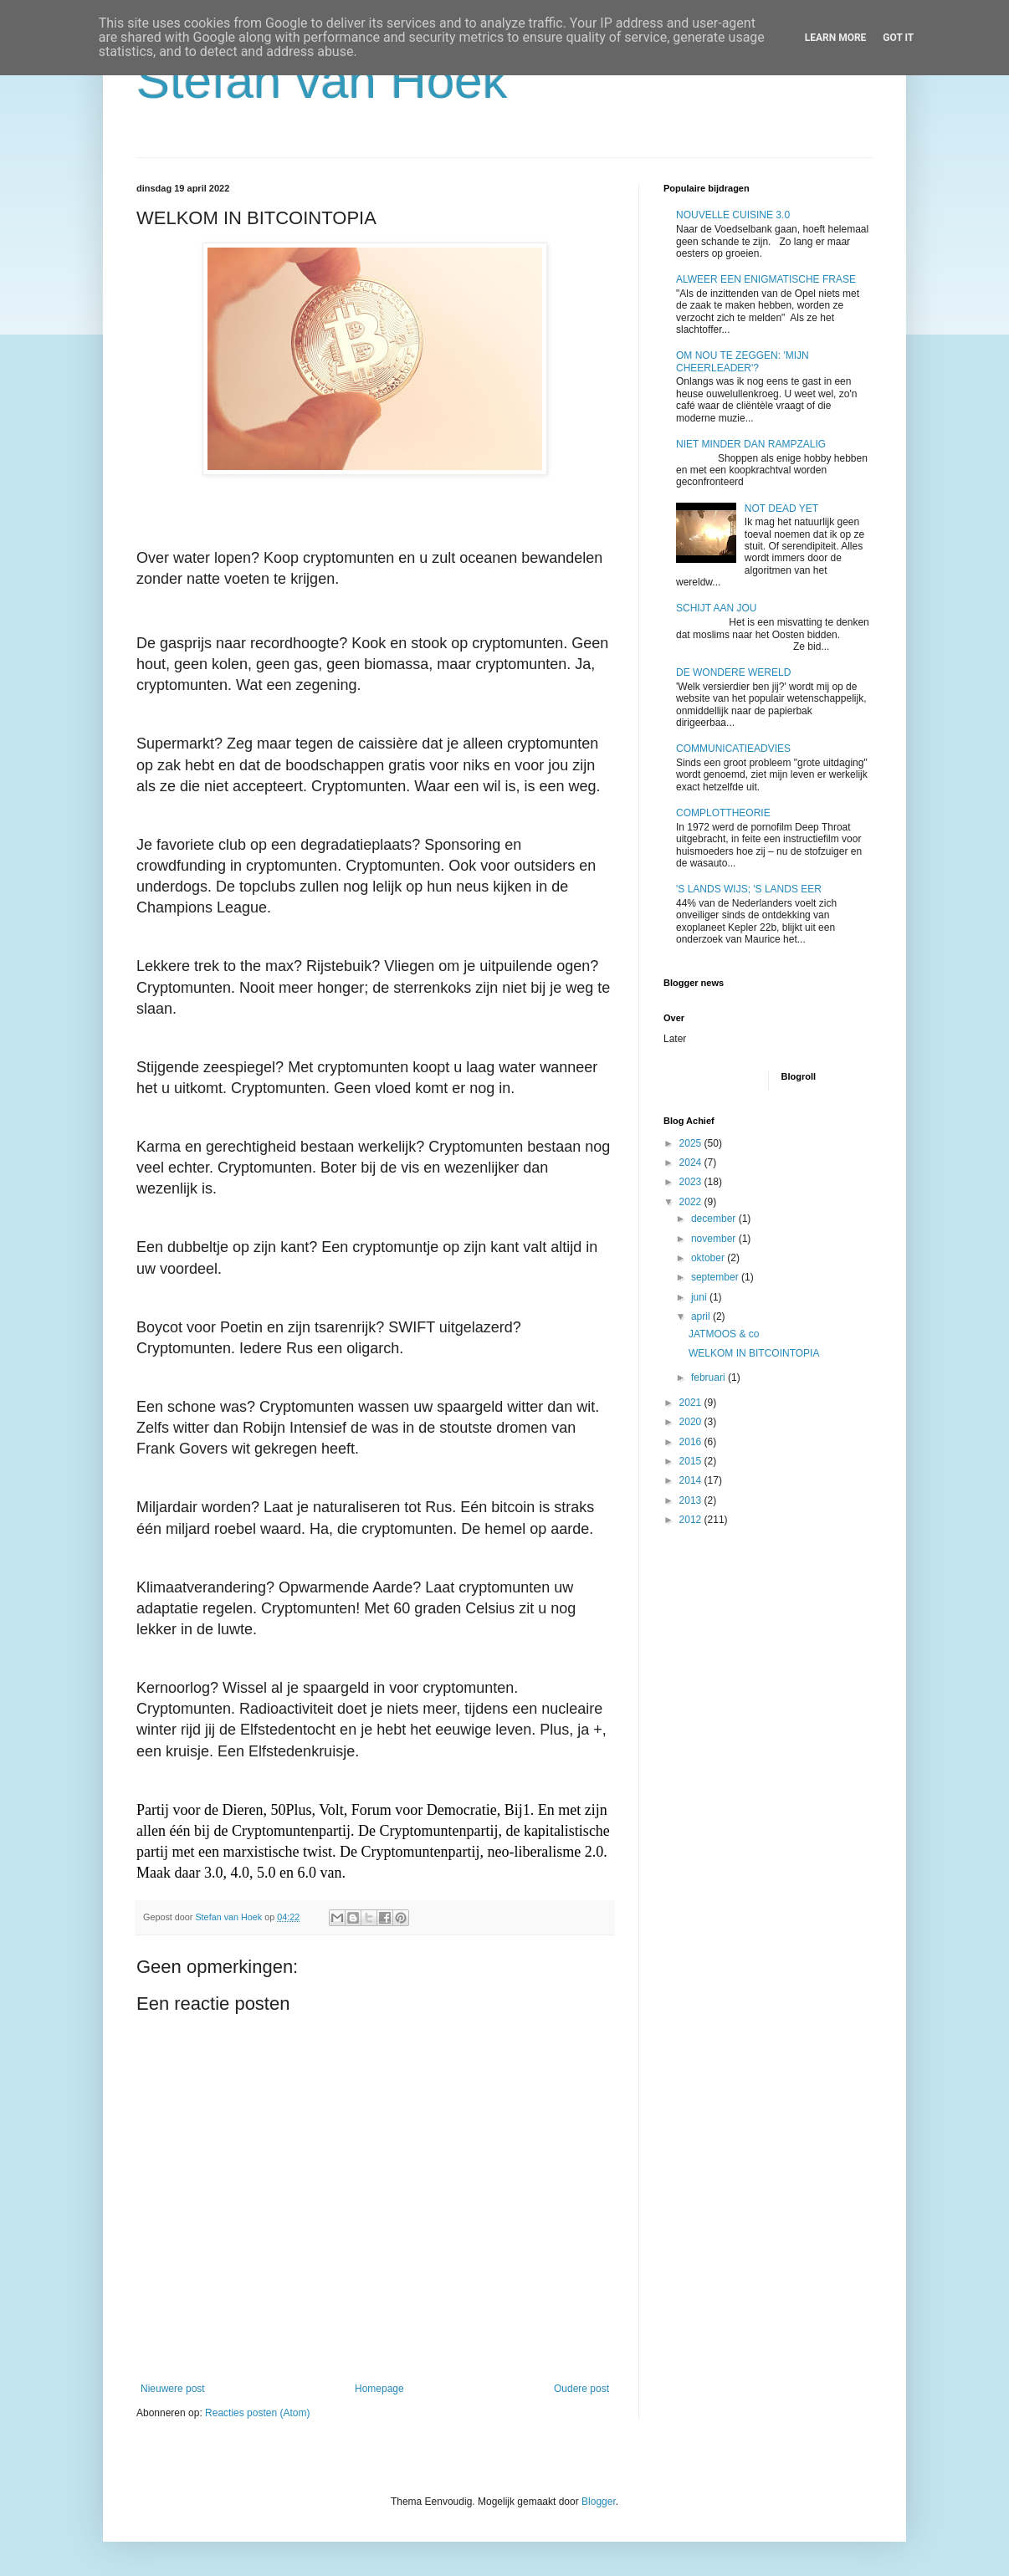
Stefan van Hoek (322, 81)
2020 (691, 1422)
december (715, 1218)
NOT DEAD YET (781, 508)
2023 (691, 1182)
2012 (691, 1520)
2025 (691, 1143)
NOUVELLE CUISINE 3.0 (733, 215)
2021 (691, 1402)
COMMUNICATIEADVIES (733, 748)
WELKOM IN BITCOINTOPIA (754, 1353)
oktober (709, 1258)
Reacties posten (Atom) (257, 2413)
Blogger (598, 2501)
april (702, 1316)
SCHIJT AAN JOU (716, 608)
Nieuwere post (173, 2389)
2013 (691, 1500)
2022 (691, 1202)
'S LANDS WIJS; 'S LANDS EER (749, 889)
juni (700, 1297)
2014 (691, 1480)
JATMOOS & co (724, 1334)
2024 (691, 1162)
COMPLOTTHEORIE (723, 813)
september (716, 1277)
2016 (691, 1442)
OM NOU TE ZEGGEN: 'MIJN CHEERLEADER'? (742, 361)
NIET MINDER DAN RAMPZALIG (751, 444)
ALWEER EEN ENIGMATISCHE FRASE (766, 279)
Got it (898, 37)
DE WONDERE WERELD (733, 672)
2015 (691, 1461)
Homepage (379, 2389)
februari (709, 1377)
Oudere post (581, 2389)
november (715, 1239)
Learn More (836, 37)
